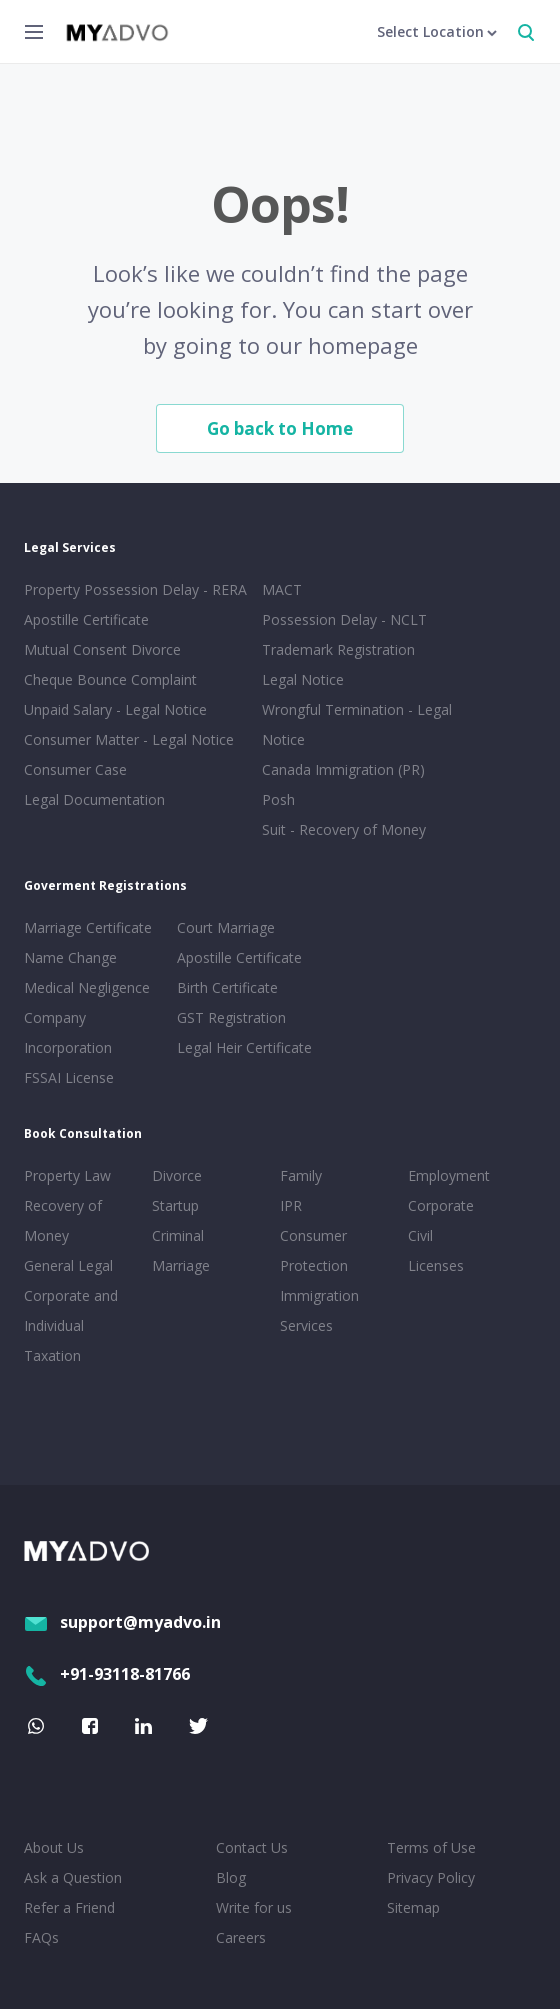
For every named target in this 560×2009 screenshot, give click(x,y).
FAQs (41, 1937)
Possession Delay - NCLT (344, 619)
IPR (291, 1205)
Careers (241, 1937)
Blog (231, 1877)
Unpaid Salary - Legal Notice (115, 709)
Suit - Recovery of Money (344, 829)
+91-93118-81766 (107, 1674)
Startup (175, 1205)
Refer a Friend (69, 1907)
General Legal (68, 1265)
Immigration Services (319, 1310)
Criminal (178, 1235)
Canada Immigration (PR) (343, 769)
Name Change (70, 957)
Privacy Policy (431, 1877)
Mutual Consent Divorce (102, 649)
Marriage (181, 1265)
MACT (282, 589)
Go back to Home (280, 428)
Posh (278, 799)
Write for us (254, 1907)
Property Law (67, 1175)
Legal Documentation (94, 799)
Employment (449, 1175)
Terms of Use (431, 1847)
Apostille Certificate (86, 619)
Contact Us (252, 1847)
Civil (420, 1235)
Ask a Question (73, 1877)
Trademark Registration (338, 649)
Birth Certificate (227, 987)
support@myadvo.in (122, 1622)
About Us (54, 1847)
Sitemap (413, 1907)
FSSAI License (69, 1077)
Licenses (436, 1265)
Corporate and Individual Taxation (71, 1325)
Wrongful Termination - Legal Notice (357, 724)
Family (301, 1175)
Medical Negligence (87, 987)
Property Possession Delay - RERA (135, 589)
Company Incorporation (68, 1032)
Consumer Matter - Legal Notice (129, 739)
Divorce (177, 1175)
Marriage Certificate (88, 927)
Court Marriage (226, 927)
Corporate (441, 1205)
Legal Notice (303, 679)
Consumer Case (75, 769)
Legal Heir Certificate (244, 1047)
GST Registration (231, 1017)
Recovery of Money (63, 1220)
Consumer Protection (314, 1250)
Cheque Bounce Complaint (110, 679)
